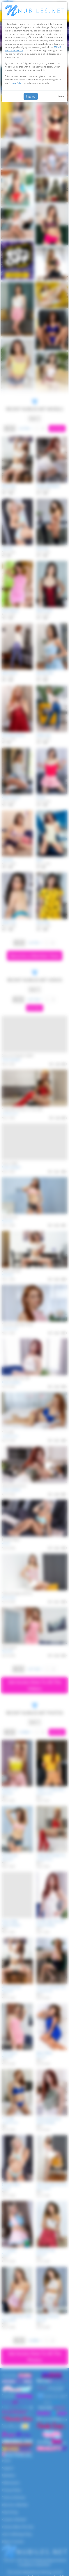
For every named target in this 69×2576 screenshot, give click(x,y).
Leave (61, 96)
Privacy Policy (15, 82)
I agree (30, 96)
